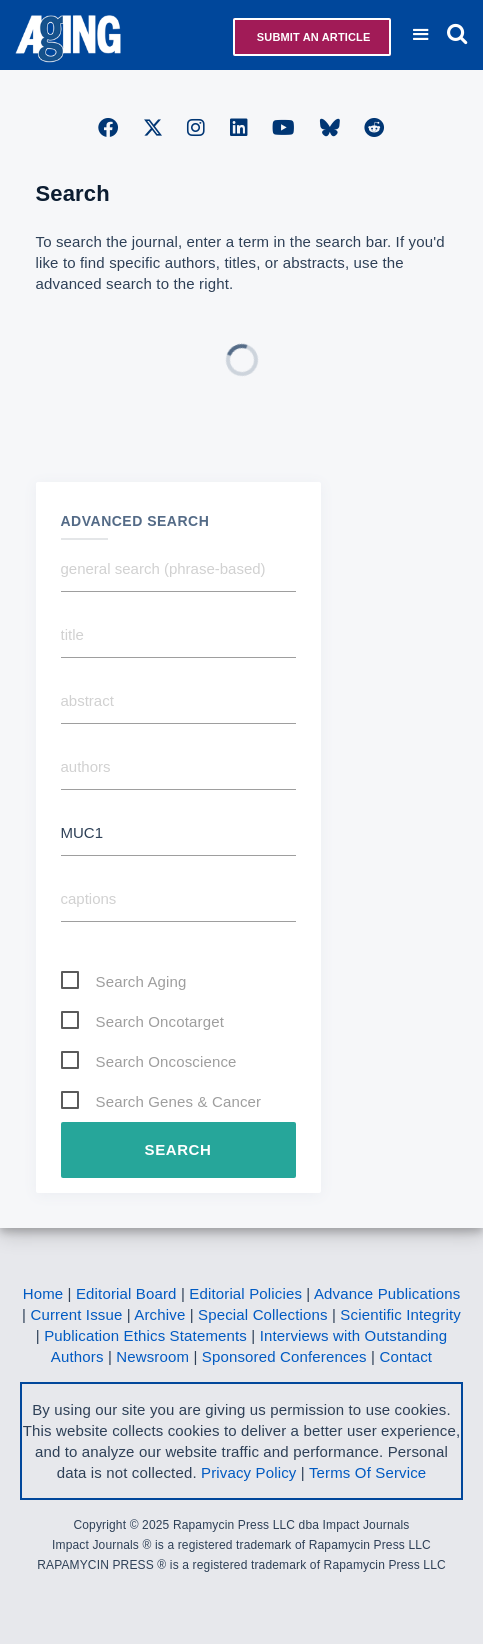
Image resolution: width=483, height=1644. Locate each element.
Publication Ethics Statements (145, 1335)
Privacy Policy (248, 1472)
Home (43, 1293)
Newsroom (152, 1356)
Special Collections (263, 1314)
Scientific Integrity (400, 1314)
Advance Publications (387, 1293)
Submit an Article (312, 37)
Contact (405, 1356)
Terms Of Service (367, 1472)
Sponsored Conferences (284, 1356)
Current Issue (76, 1314)
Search (178, 1149)
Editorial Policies (245, 1293)
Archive (159, 1314)
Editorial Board (126, 1293)
